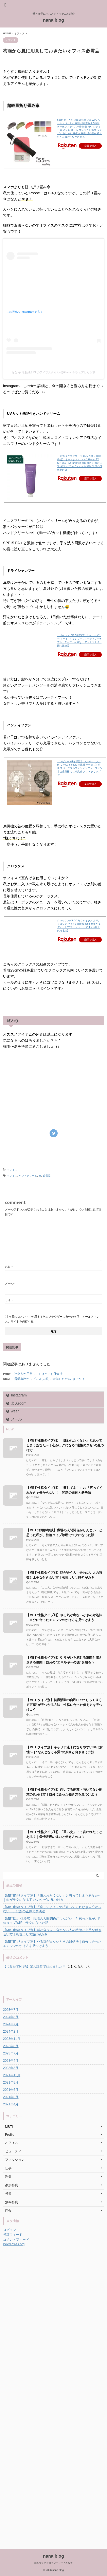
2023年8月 (11, 2046)
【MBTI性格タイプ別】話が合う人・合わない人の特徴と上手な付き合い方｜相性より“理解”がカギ (52, 1932)
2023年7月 (11, 2053)
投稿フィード (12, 2234)
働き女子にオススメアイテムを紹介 (53, 2563)
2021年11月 (11, 2075)
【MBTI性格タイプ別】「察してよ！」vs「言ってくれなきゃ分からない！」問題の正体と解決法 (52, 1909)
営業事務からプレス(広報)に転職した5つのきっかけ (49, 1378)
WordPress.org (13, 2244)
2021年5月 (11, 2097)
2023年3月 (11, 2068)
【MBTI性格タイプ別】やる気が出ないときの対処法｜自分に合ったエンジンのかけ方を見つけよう (52, 1944)
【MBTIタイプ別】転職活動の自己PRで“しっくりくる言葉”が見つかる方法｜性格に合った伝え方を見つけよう (64, 1704)
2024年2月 (11, 2031)
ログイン (9, 2230)
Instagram (19, 1395)
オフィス (12, 1169)
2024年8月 (11, 2017)
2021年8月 (11, 2082)
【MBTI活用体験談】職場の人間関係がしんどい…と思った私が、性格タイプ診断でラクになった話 (52, 1920)
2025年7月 (11, 2009)
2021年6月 (11, 2089)
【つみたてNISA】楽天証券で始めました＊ (34, 1966)
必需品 (47, 1175)
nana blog (53, 20)
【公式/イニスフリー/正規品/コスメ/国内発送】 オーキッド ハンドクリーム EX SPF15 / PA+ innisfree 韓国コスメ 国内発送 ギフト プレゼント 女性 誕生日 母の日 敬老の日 (79, 463)
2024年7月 (11, 2024)
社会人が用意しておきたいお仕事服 (38, 1373)
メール (10, 1283)
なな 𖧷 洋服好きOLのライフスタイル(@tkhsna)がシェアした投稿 (53, 372)
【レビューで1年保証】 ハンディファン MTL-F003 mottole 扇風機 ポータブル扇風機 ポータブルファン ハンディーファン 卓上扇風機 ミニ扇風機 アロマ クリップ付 (81, 768)
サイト (9, 1300)
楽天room (18, 1403)
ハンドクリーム (28, 1175)
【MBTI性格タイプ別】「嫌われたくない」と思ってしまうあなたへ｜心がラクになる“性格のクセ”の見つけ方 (65, 1445)
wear (15, 1411)
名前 (9, 1266)
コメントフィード (16, 2239)
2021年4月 (11, 2104)
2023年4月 (11, 2060)
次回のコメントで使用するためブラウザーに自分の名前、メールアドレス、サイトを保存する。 (52, 1319)
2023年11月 (11, 2039)
